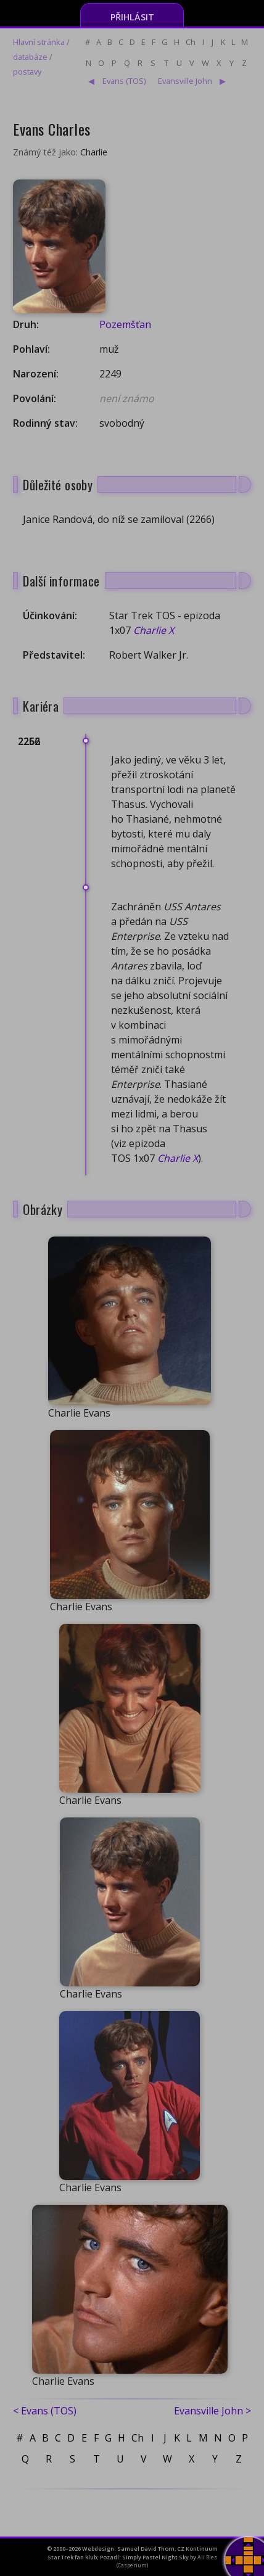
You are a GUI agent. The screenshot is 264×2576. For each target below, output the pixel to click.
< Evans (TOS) (44, 2411)
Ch (191, 41)
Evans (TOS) (124, 80)
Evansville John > (212, 2411)
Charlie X (153, 630)
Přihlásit (132, 17)
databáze (30, 56)
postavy (27, 71)
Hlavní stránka (39, 41)
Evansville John (185, 80)
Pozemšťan (125, 324)
